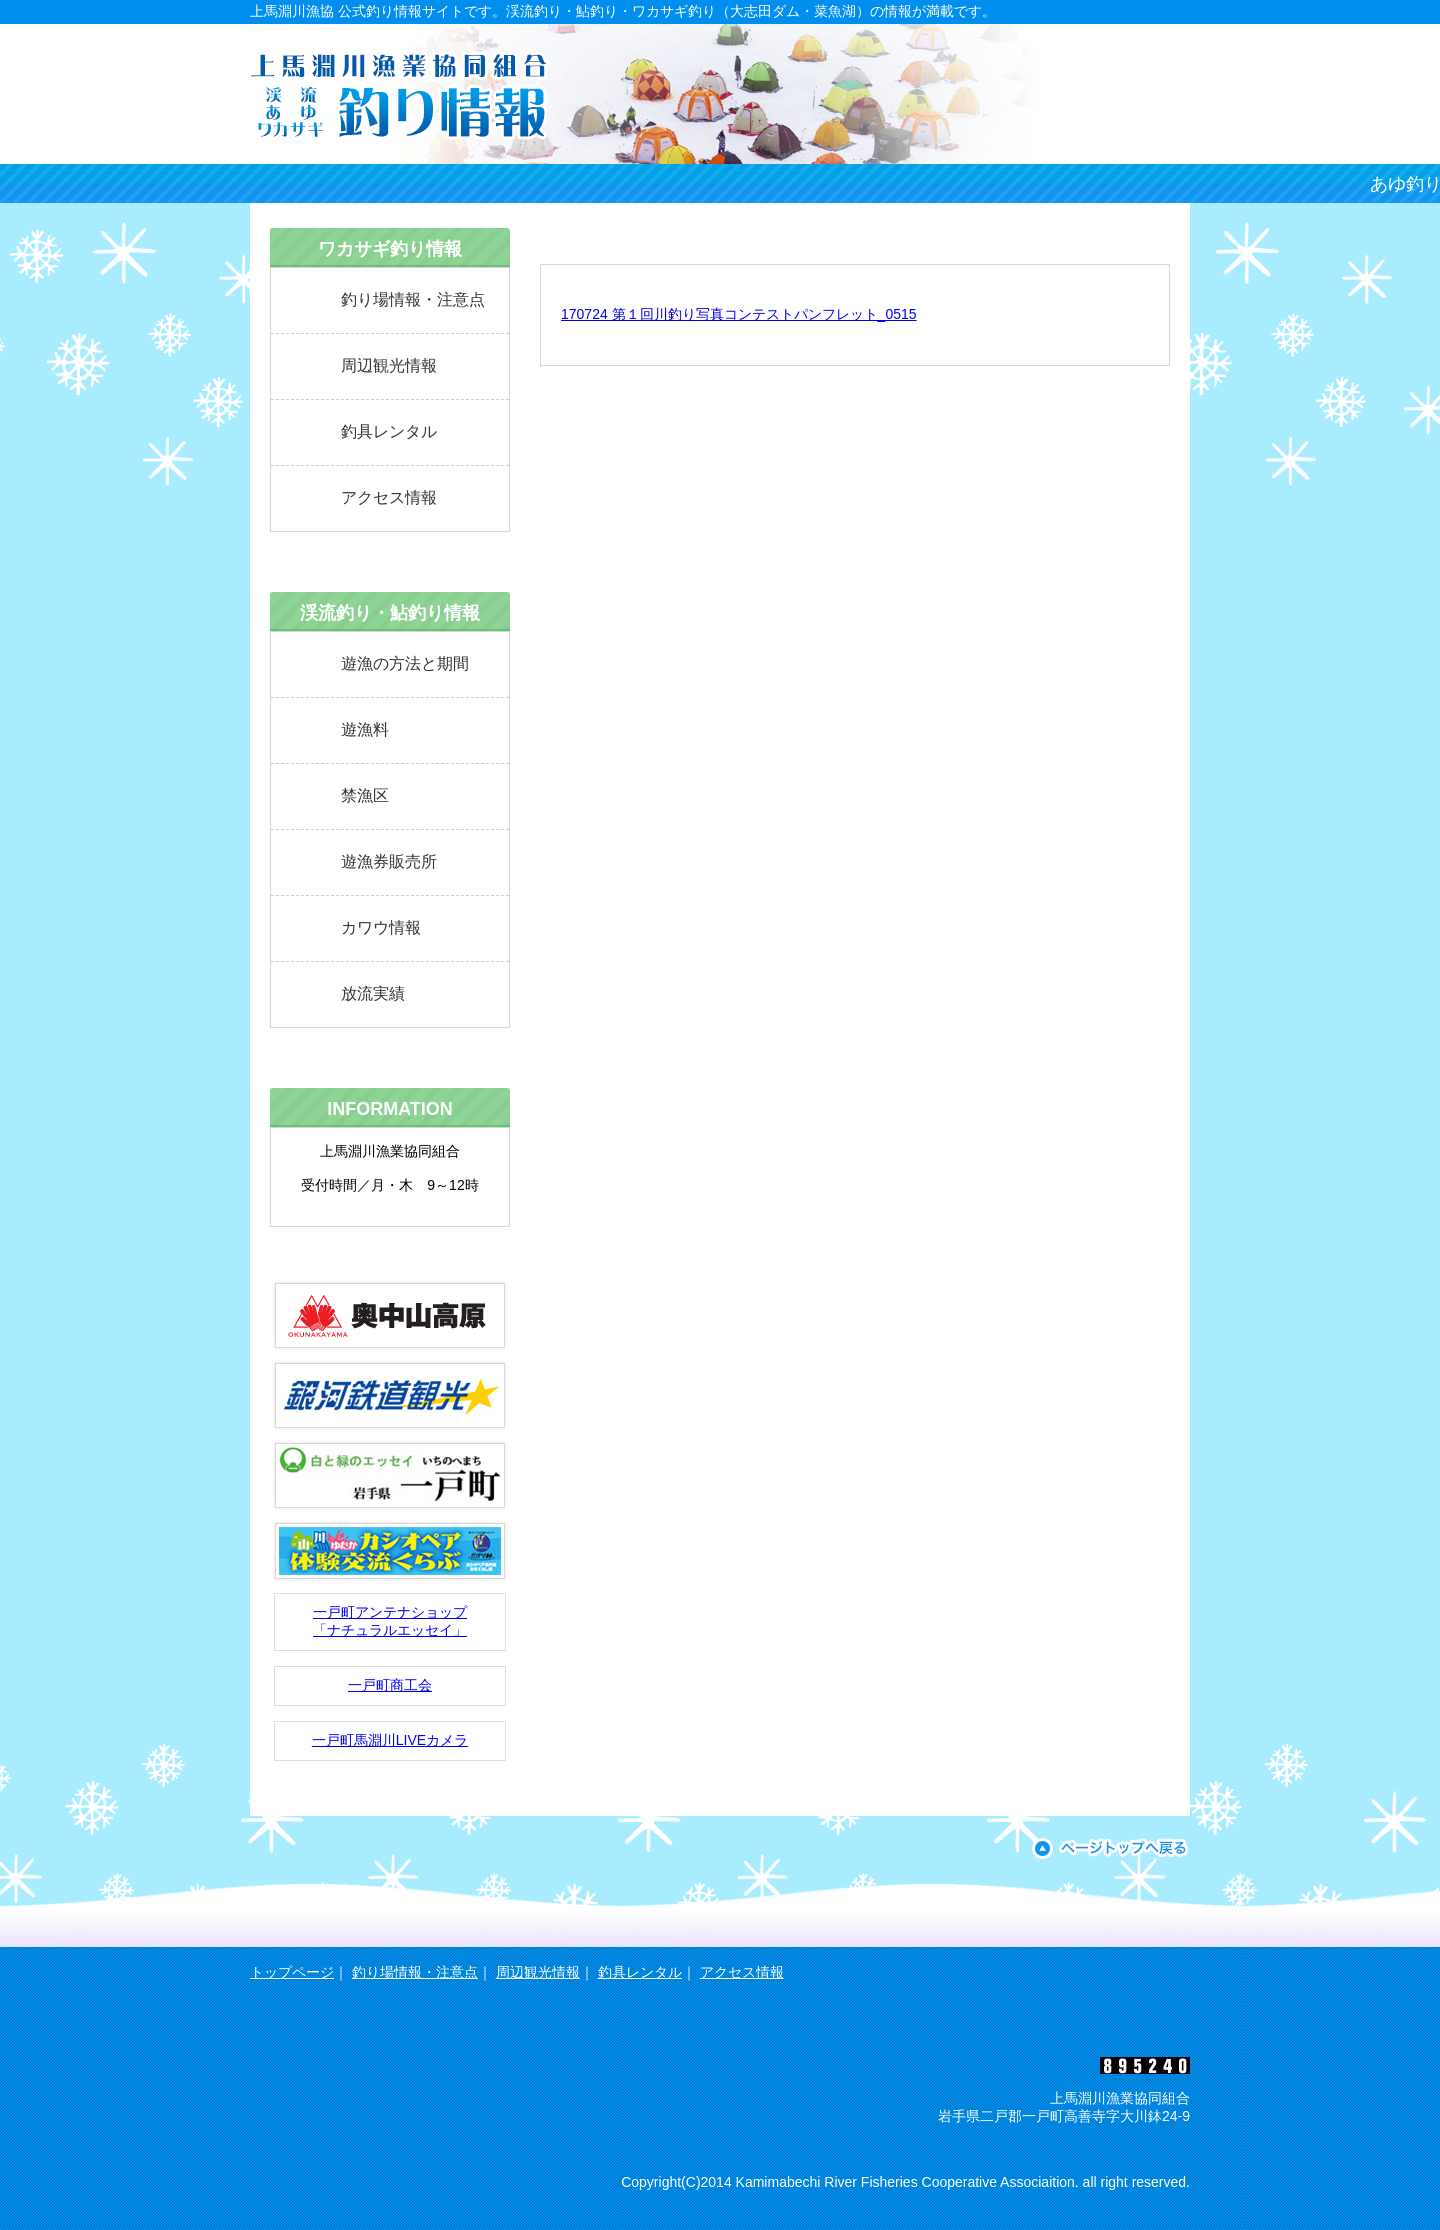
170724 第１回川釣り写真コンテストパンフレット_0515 (739, 314)
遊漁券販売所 (389, 861)
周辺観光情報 (389, 365)
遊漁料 (365, 729)
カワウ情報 (381, 927)
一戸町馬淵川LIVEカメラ (390, 1740)
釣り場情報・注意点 (413, 299)
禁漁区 (365, 795)
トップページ (292, 1972)
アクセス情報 (389, 497)
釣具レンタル (389, 431)
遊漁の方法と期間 (405, 663)
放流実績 (373, 993)
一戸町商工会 (390, 1685)
